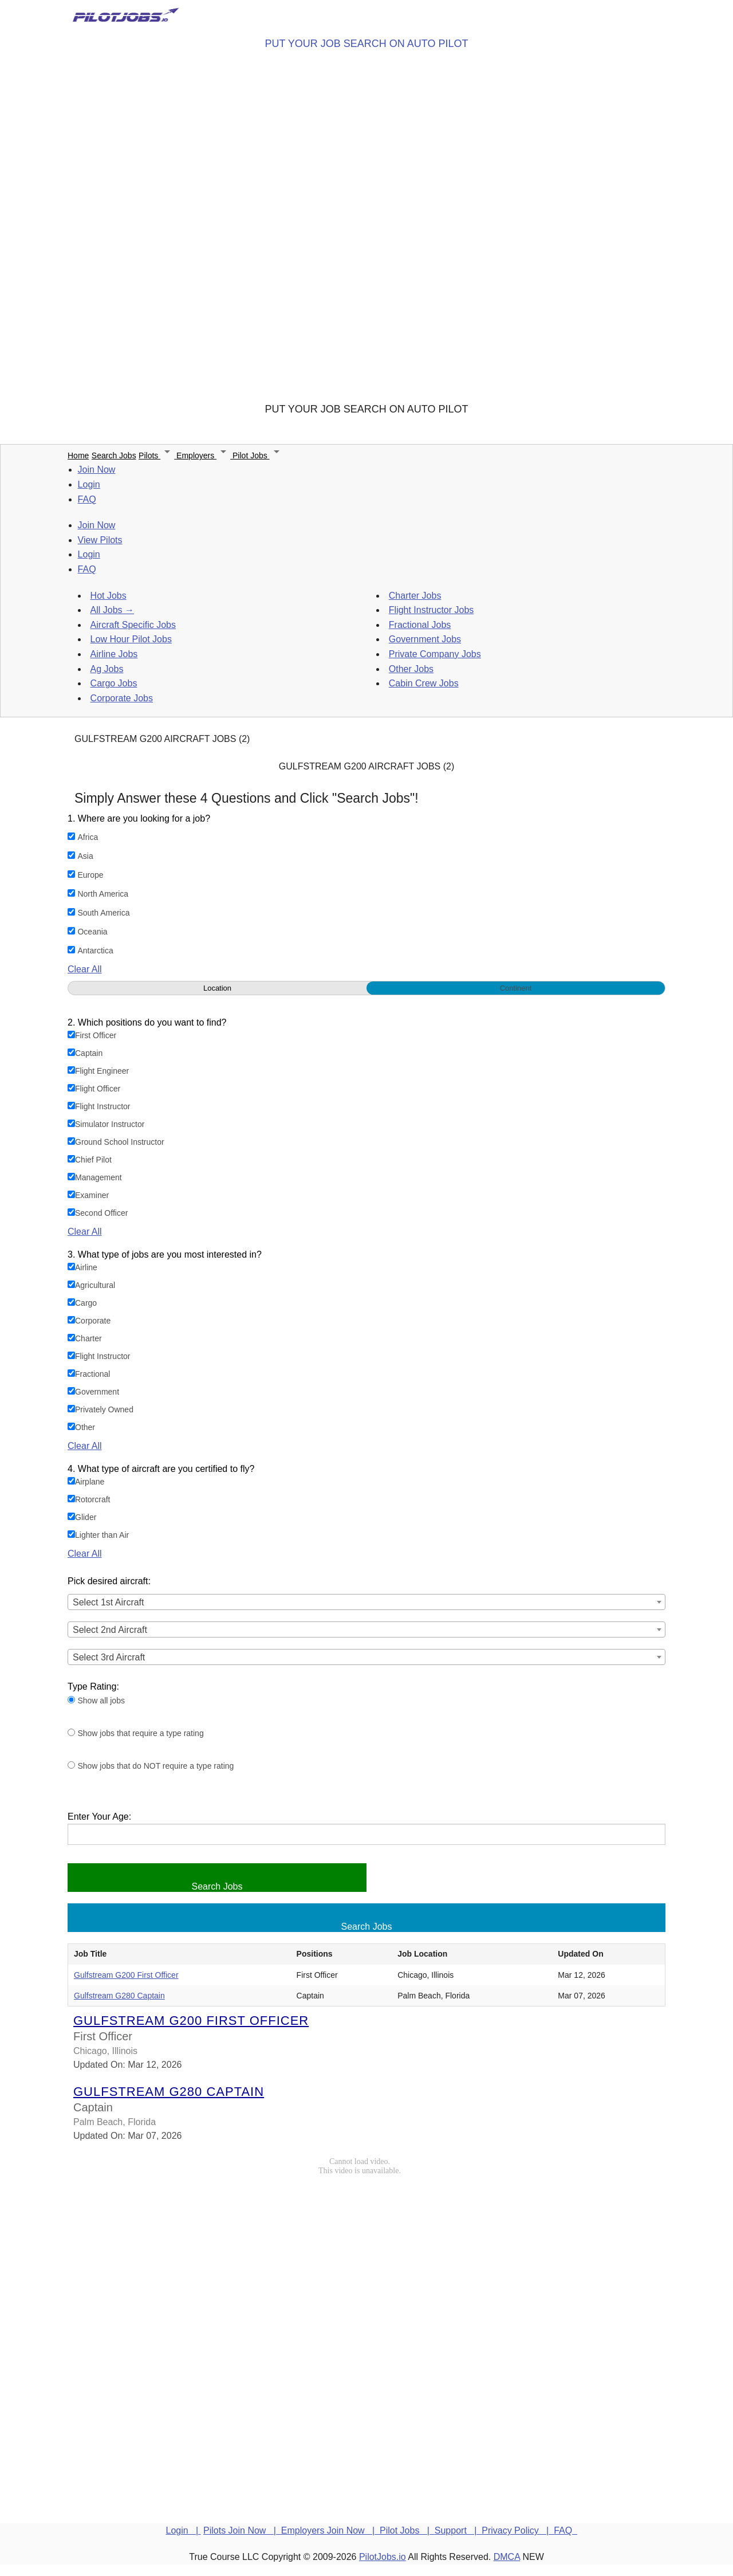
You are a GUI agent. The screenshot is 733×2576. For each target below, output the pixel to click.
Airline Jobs (114, 654)
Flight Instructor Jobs (431, 610)
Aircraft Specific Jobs (133, 625)
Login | (183, 2530)
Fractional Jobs (420, 625)
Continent (516, 988)
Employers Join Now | (330, 2530)
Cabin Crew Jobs (424, 683)
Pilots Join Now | (242, 2530)
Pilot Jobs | (407, 2530)
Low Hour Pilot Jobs (131, 639)
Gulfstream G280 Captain (119, 1995)
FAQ (87, 499)
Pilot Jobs (257, 455)
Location (217, 988)
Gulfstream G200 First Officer (126, 1975)
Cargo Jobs (113, 683)
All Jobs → (112, 610)
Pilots (157, 455)
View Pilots (100, 540)
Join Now (97, 469)
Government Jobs (425, 639)
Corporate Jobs (121, 698)
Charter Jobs (415, 595)
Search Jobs (114, 455)
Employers (204, 455)
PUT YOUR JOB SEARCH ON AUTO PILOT (366, 43)
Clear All (85, 969)
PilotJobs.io (382, 2557)
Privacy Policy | (518, 2530)
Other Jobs (411, 669)
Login (89, 484)
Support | (458, 2530)
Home (78, 455)
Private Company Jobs (435, 654)
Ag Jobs (107, 669)
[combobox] (366, 1602)
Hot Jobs (108, 595)
